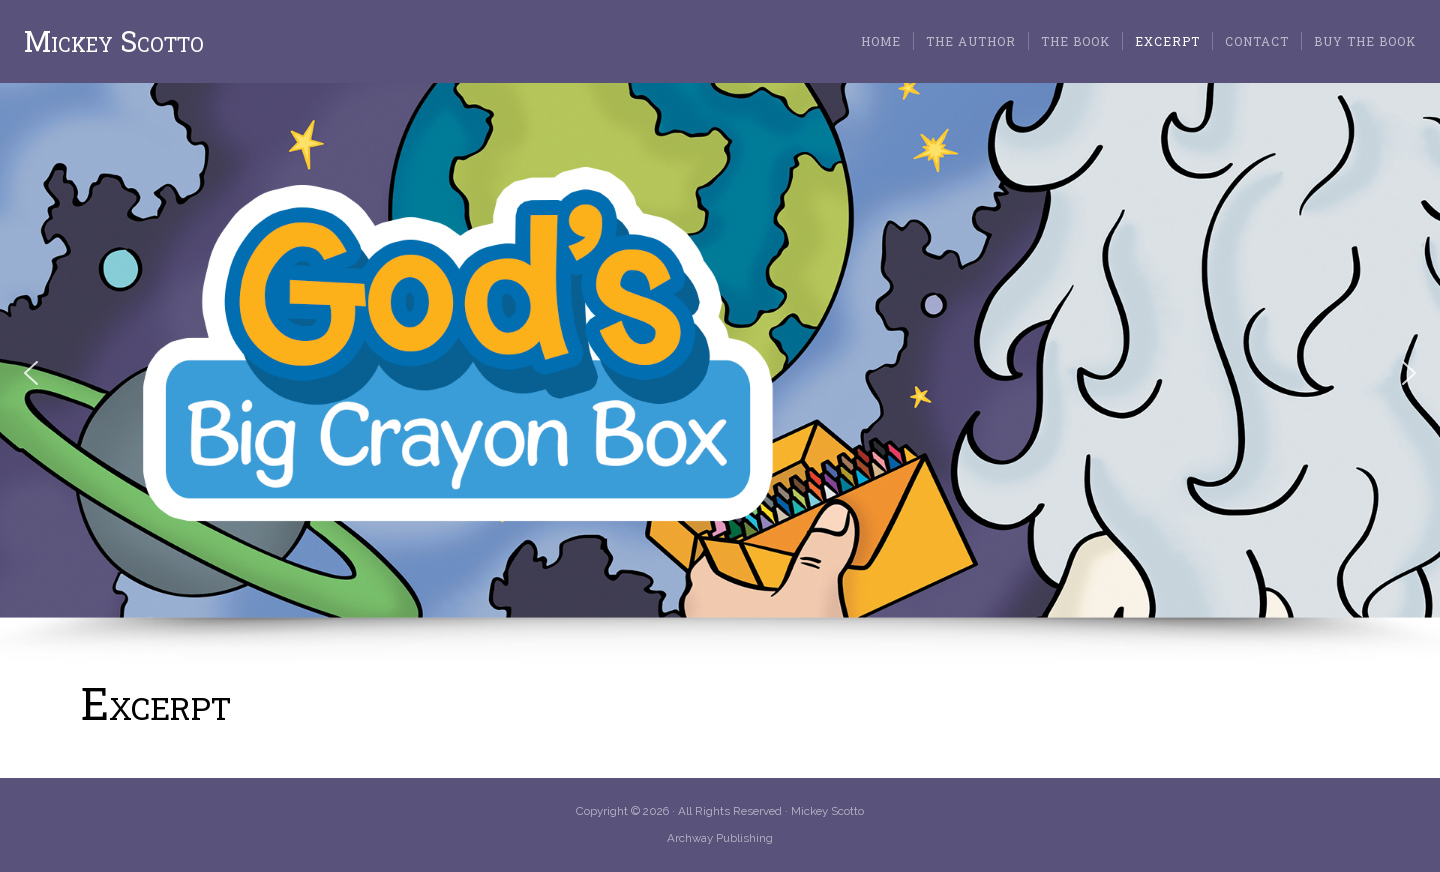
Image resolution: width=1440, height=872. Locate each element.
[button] (31, 373)
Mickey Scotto (114, 41)
